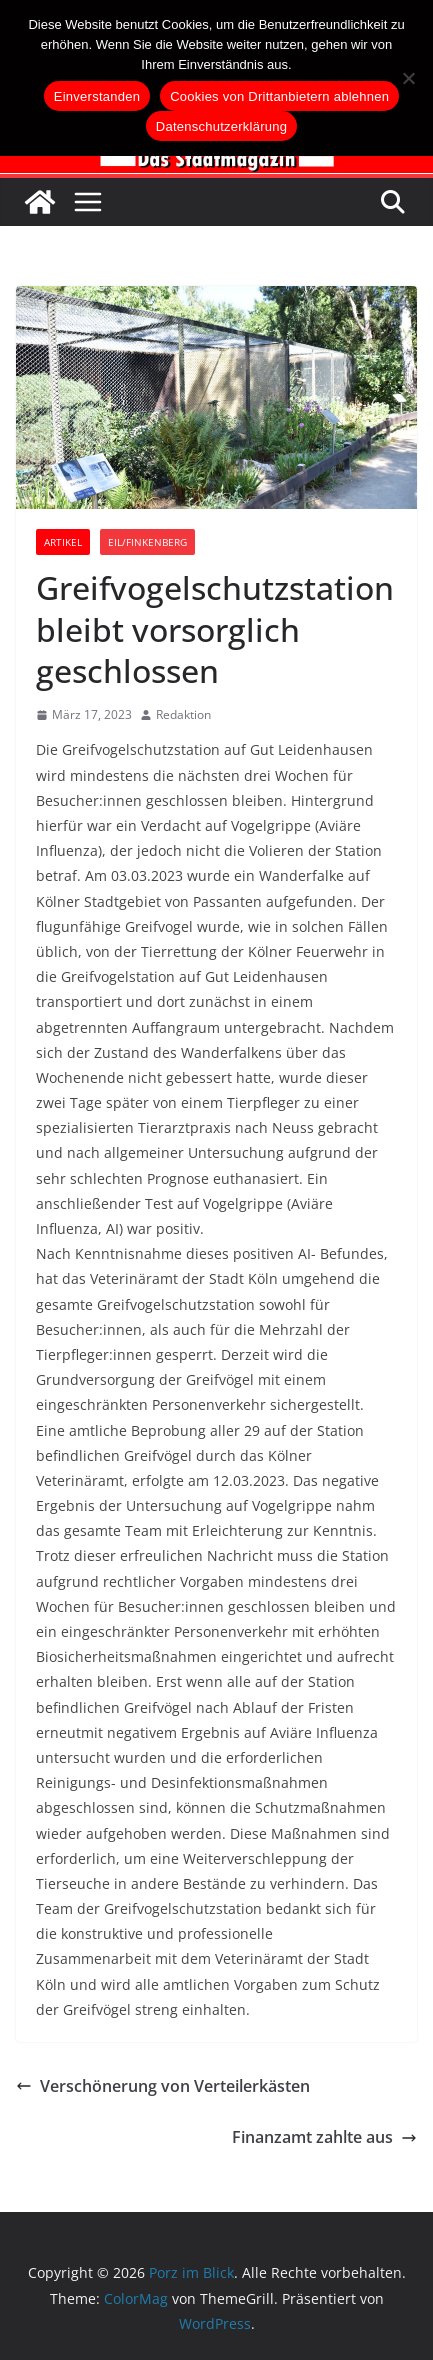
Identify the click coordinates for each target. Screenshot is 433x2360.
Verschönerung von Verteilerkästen (163, 2086)
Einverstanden (97, 96)
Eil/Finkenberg (147, 542)
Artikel (63, 542)
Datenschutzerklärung (221, 126)
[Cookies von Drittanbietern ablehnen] (408, 78)
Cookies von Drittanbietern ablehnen (279, 96)
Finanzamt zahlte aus (324, 2137)
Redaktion (183, 714)
